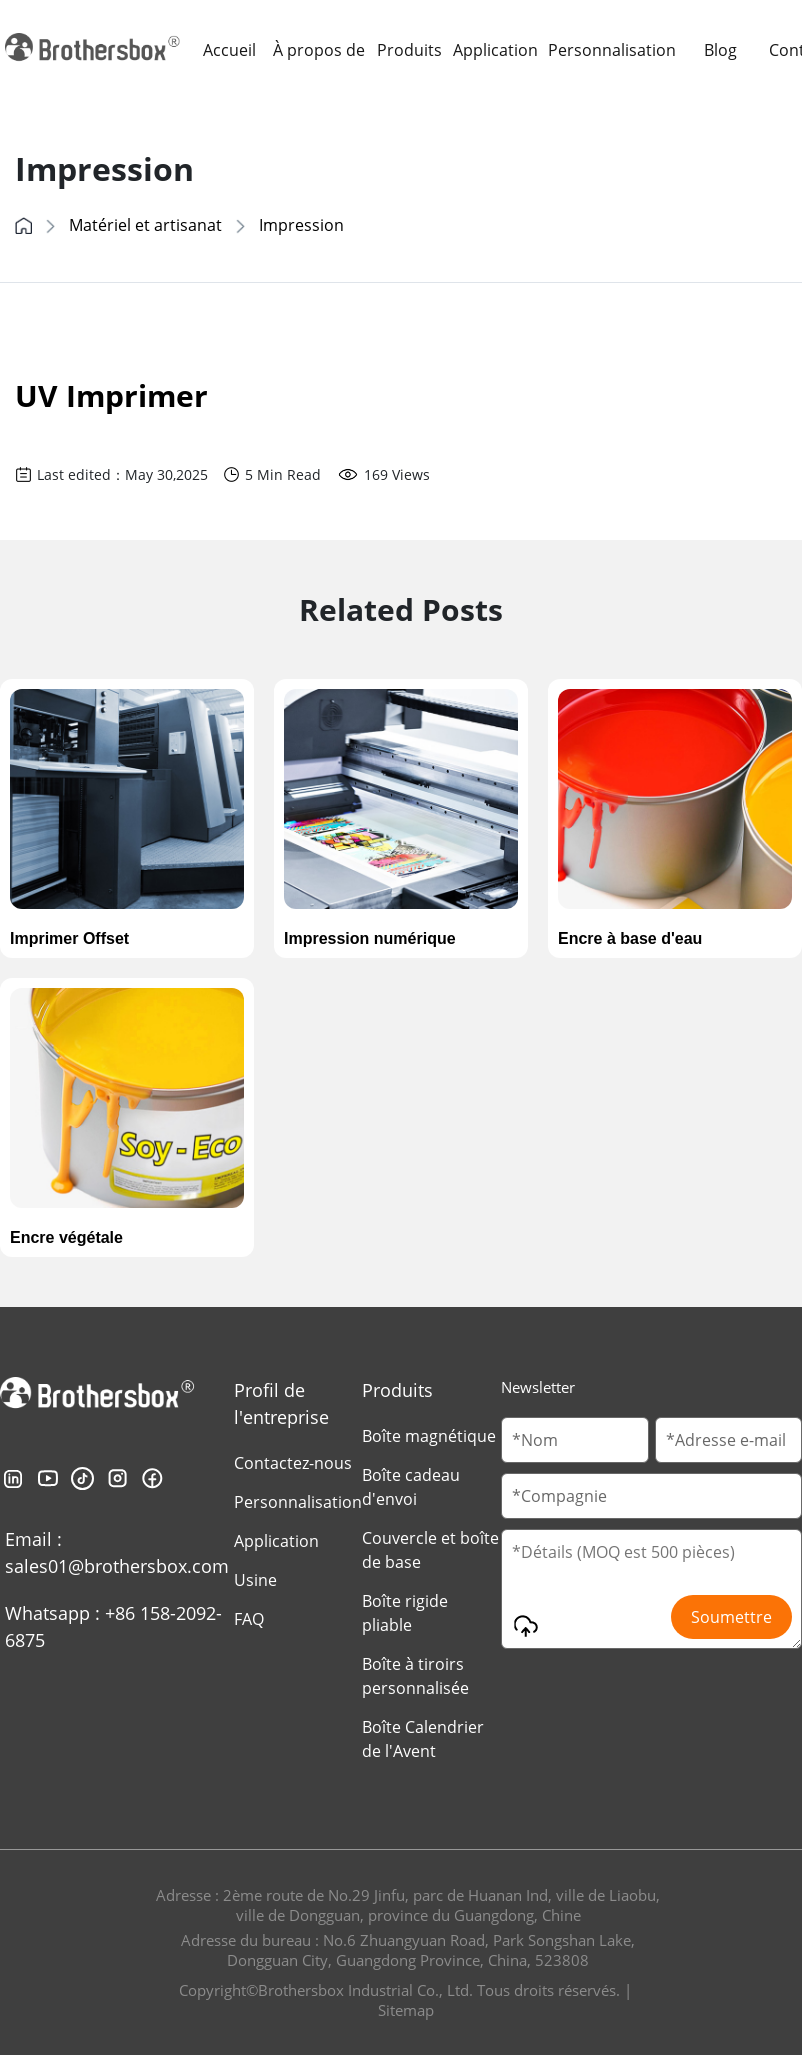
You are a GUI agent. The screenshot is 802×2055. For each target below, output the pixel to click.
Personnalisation (612, 50)
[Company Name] (651, 1496)
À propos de (319, 50)
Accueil (229, 50)
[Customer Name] (574, 1440)
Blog (720, 50)
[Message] (651, 1589)
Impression (301, 225)
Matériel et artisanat (145, 225)
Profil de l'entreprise (281, 1403)
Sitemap (406, 2010)
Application (495, 50)
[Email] (728, 1440)
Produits (409, 50)
